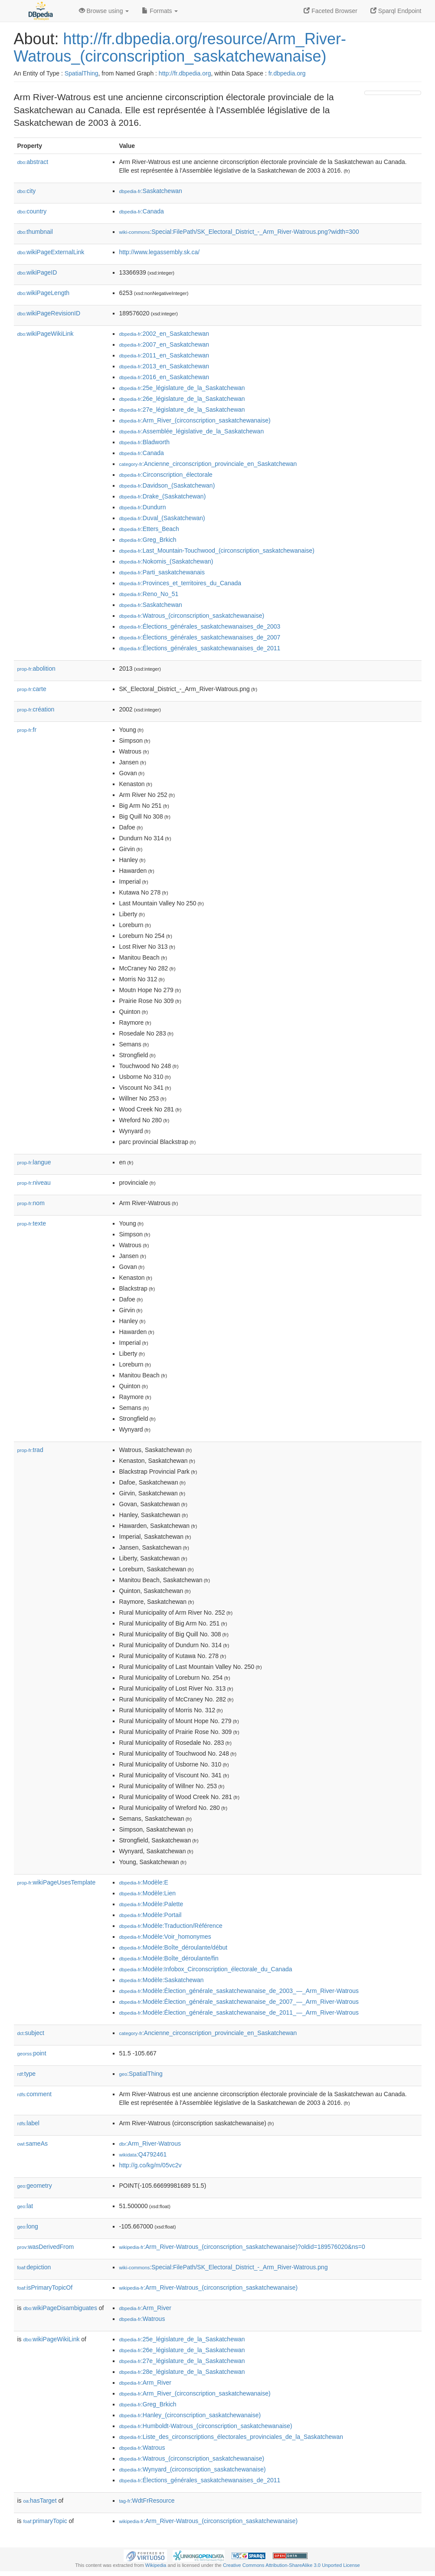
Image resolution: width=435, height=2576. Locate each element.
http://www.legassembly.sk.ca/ (159, 252)
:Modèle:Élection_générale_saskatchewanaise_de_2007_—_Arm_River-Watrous (239, 2001)
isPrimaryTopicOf (45, 2287)
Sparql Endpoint (396, 10)
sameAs (32, 2143)
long (27, 2226)
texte (31, 1223)
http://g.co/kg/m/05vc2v (150, 2165)
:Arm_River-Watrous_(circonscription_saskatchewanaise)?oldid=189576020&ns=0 (242, 2246)
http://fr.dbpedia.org (185, 73)
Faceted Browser (330, 10)
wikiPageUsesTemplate (56, 1882)
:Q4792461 (143, 2154)
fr (27, 729)
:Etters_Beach (149, 528)
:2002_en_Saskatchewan (164, 333)
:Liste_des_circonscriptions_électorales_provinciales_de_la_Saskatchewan (231, 2436)
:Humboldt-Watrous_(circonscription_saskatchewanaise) (205, 2425)
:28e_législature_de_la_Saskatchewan (182, 2371)
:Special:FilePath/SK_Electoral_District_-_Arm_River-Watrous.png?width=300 (239, 231)
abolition (36, 668)
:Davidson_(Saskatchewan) (167, 485)
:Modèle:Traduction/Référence (170, 1925)
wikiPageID (37, 272)
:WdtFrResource (147, 2500)
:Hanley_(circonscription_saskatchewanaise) (190, 2415)
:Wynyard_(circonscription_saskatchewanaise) (192, 2469)
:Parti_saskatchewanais (162, 572)
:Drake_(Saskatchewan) (162, 496)
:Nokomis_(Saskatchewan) (166, 561)
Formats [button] (160, 10)
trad (30, 1449)
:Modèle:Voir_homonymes (165, 1936)
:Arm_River (145, 2307)
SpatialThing (81, 73)
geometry (34, 2185)
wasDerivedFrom (45, 2246)
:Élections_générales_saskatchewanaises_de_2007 (200, 637)
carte (31, 688)
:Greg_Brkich (148, 539)
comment (34, 2094)
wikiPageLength (43, 292)
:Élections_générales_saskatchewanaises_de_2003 (200, 626)
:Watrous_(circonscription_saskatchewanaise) (192, 615)
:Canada (141, 211)
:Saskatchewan (150, 190)
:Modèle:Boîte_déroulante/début (173, 1947)
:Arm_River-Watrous (150, 2143)
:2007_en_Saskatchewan (164, 344)
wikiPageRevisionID (49, 313)
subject (30, 2032)
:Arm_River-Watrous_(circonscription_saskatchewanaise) (208, 2287)
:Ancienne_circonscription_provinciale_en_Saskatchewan (208, 463)
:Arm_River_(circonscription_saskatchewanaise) (195, 420)
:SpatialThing (141, 2073)
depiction (34, 2267)
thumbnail (35, 231)
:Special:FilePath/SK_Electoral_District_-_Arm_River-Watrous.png (223, 2267)
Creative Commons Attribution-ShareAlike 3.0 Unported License (291, 2565)
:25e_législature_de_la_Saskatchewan (182, 387)
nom (31, 1203)
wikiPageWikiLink (45, 333)
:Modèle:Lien (147, 1893)
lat (25, 2205)
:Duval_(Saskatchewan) (162, 518)
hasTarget (40, 2500)
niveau (34, 1182)
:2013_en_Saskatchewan (164, 366)
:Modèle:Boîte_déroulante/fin (169, 1958)
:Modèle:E (143, 1882)
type (26, 2073)
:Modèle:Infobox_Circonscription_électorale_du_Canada (205, 1969)
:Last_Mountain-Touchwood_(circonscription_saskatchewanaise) (216, 550)
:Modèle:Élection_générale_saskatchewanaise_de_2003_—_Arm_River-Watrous (239, 1990)
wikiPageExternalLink (51, 252)
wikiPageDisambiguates (60, 2307)
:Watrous (142, 2318)
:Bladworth (144, 442)
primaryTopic (45, 2520)
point (31, 2053)
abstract (33, 161)
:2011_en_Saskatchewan (164, 355)
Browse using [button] (104, 10)
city (26, 190)
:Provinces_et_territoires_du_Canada (180, 583)
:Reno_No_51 (149, 593)
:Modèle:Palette (151, 1904)
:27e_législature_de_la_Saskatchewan (182, 409)
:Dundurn (142, 507)
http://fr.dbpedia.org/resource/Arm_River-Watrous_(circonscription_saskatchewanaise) (180, 47)
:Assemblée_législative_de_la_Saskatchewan (191, 431)
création (36, 709)
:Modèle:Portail (150, 1914)
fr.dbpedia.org (287, 73)
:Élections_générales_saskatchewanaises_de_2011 (200, 648)
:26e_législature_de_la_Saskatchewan (182, 398)
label (28, 2123)
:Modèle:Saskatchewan (161, 1979)
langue (34, 1162)
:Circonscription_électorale (166, 474)
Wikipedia (156, 2565)
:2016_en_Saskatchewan (164, 377)
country (32, 211)
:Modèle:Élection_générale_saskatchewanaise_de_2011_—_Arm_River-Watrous (239, 2012)
